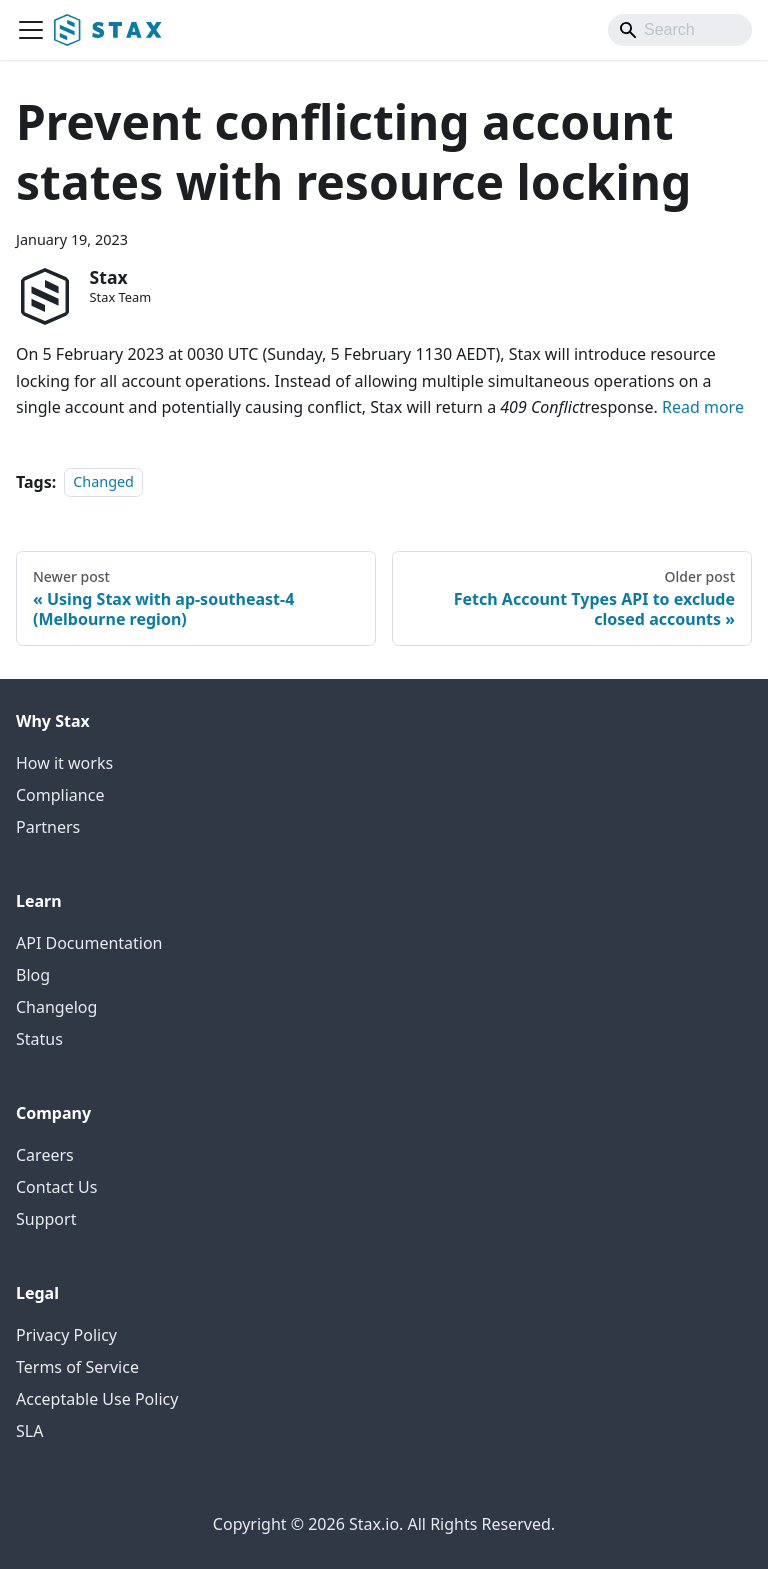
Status (39, 1039)
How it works (64, 763)
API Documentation (89, 943)
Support (46, 1219)
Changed (103, 482)
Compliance (60, 795)
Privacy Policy (66, 1335)
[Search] (680, 30)
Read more (703, 407)
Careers (45, 1155)
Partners (48, 827)
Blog (33, 975)
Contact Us (56, 1187)
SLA (29, 1431)
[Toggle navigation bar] (31, 30)
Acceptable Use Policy (97, 1399)
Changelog (56, 1007)
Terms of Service (77, 1367)
